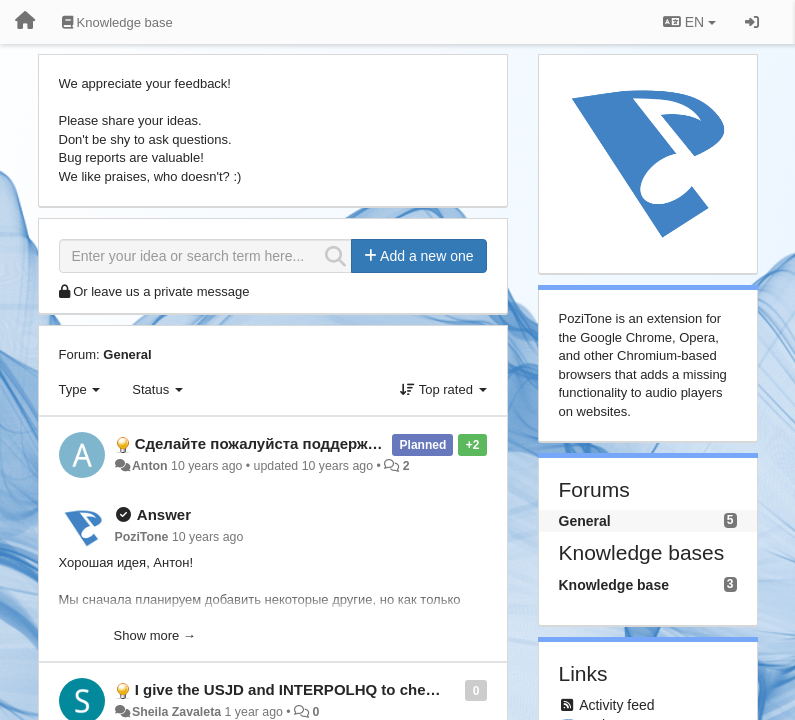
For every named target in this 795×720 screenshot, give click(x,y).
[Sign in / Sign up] (752, 22)
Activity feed (616, 705)
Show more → (155, 635)
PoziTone (142, 537)
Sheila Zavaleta (176, 712)
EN (689, 22)
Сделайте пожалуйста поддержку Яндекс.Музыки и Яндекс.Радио (379, 443)
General (127, 354)
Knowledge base (614, 585)
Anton (150, 466)
